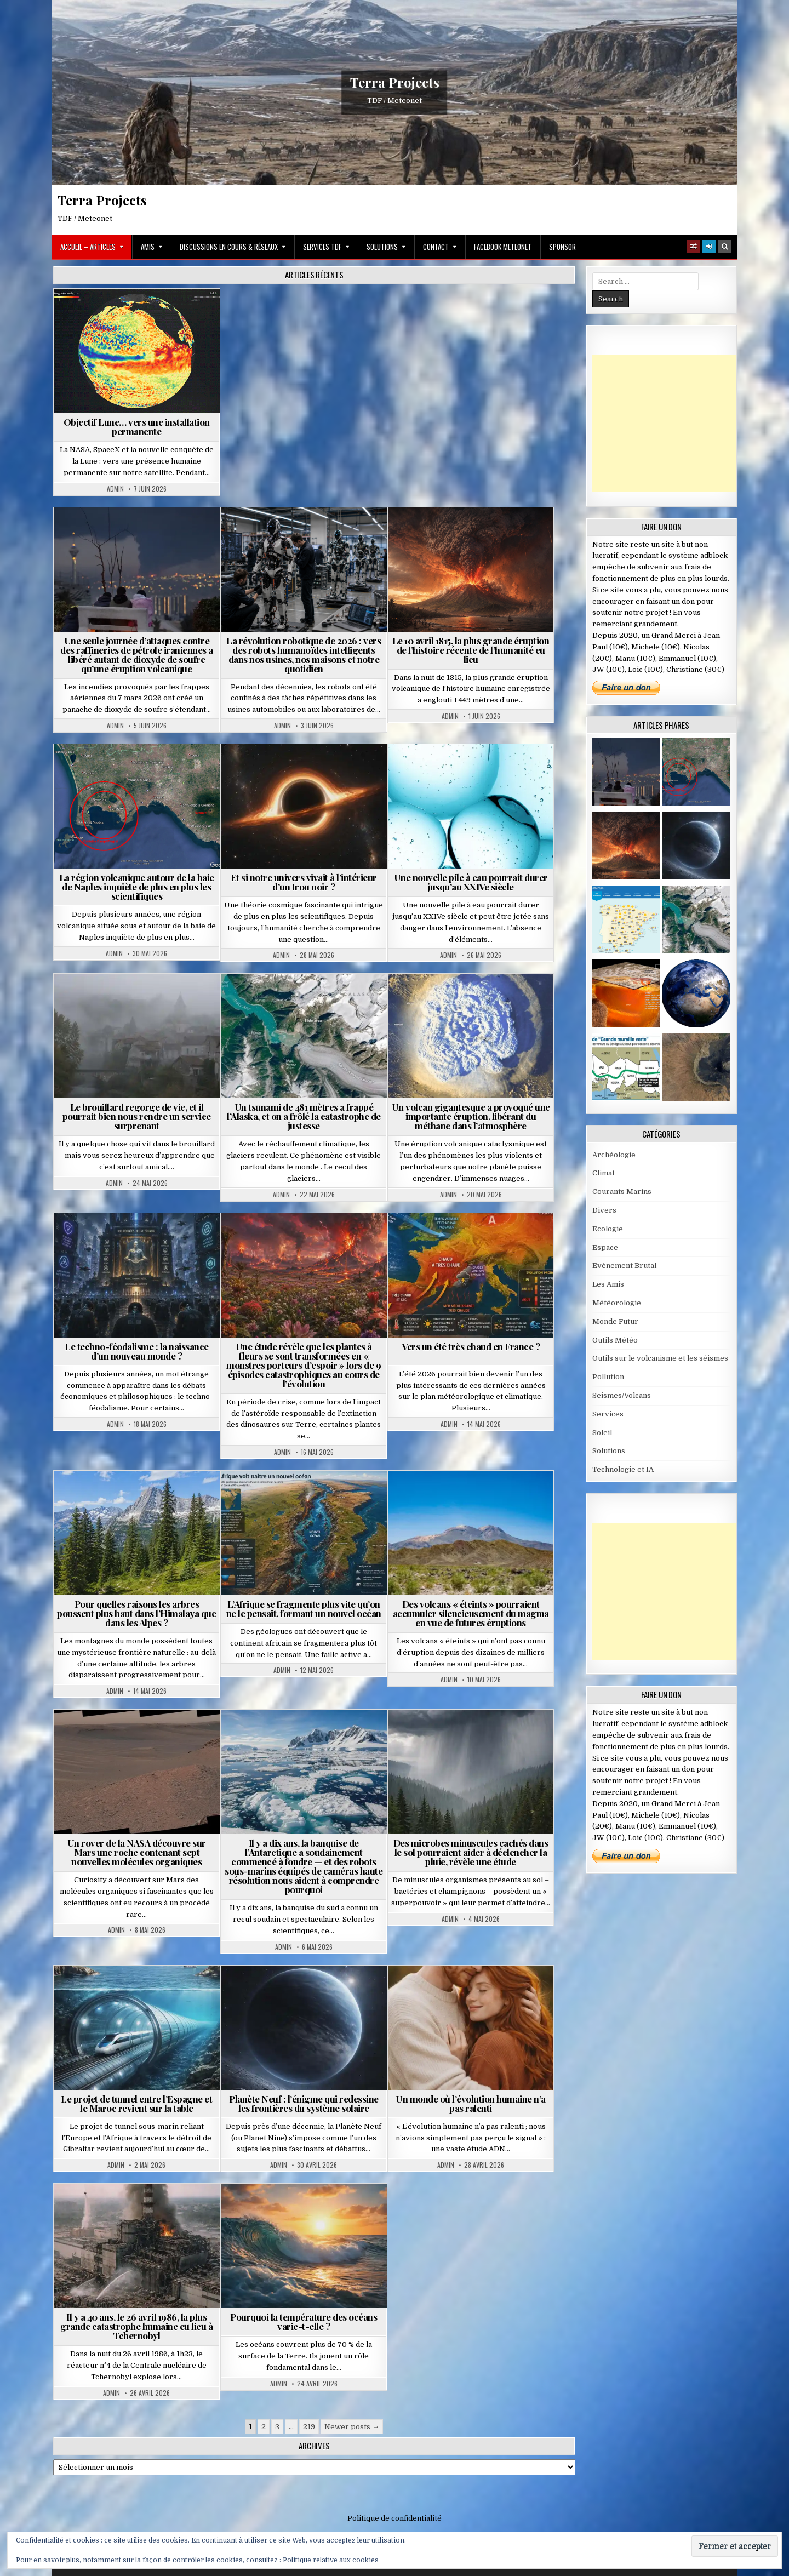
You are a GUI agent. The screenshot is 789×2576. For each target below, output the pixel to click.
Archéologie (614, 1155)
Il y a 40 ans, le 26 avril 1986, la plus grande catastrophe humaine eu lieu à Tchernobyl (136, 2326)
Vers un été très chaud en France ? (471, 1346)
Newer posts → (351, 2427)
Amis (148, 246)
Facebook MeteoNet (502, 246)
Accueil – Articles (88, 246)
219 (309, 2427)
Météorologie (616, 1303)
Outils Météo (615, 1340)
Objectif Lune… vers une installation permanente (137, 426)
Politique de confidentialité (394, 2518)
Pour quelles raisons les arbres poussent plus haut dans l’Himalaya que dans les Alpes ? (136, 1613)
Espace (605, 1247)
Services (608, 1414)
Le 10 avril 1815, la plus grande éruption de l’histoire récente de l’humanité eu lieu (471, 650)
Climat (603, 1173)
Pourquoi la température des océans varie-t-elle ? (303, 2321)
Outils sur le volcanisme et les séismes (660, 1358)
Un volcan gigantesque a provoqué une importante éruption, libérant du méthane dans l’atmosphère (471, 1116)
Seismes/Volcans (621, 1395)
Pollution (608, 1377)
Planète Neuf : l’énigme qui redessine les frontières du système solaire (304, 2103)
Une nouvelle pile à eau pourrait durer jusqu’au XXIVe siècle (471, 882)
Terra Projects (394, 82)
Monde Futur (615, 1321)
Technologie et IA (623, 1469)
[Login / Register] (709, 246)
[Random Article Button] (693, 246)
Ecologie (607, 1229)
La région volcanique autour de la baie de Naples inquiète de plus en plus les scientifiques (136, 886)
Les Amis (608, 1284)
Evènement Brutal (624, 1265)
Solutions (382, 246)
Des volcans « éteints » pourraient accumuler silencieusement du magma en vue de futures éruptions (471, 1613)
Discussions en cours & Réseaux (229, 246)
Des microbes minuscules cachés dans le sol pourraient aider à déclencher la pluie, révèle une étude (470, 1852)
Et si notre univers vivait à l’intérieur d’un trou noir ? (304, 882)
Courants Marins (621, 1191)
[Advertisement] (674, 423)
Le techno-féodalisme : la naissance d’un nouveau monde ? (137, 1351)
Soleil (602, 1433)
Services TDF (322, 246)
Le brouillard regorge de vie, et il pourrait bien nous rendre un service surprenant (136, 1116)
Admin (115, 489)
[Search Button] (724, 246)
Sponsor (562, 246)
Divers (604, 1210)
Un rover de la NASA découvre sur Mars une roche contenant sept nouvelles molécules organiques (136, 1852)
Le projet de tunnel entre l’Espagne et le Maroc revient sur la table (136, 2103)
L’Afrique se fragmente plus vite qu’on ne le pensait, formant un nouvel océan (303, 1608)
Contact (436, 246)
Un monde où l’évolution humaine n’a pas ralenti (471, 2103)
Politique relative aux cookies (331, 2560)
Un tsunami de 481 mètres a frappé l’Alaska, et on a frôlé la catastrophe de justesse (304, 1116)
